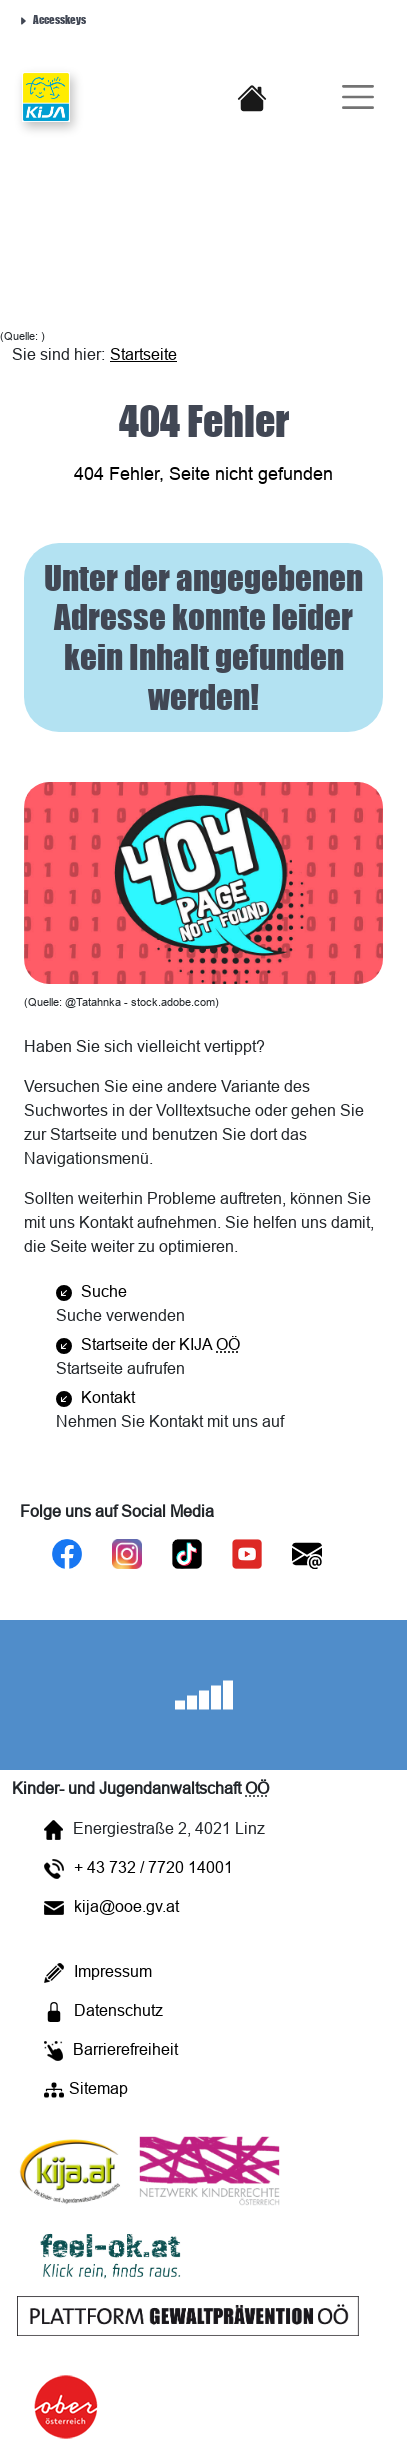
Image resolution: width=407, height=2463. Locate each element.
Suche (91, 1291)
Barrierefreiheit (111, 2050)
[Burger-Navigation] (350, 97)
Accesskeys (52, 18)
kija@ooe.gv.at (111, 1906)
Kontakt (95, 1397)
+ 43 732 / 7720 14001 (138, 1868)
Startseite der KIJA (148, 1344)
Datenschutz (103, 2011)
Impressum (98, 1972)
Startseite (143, 354)
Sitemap (86, 2089)
